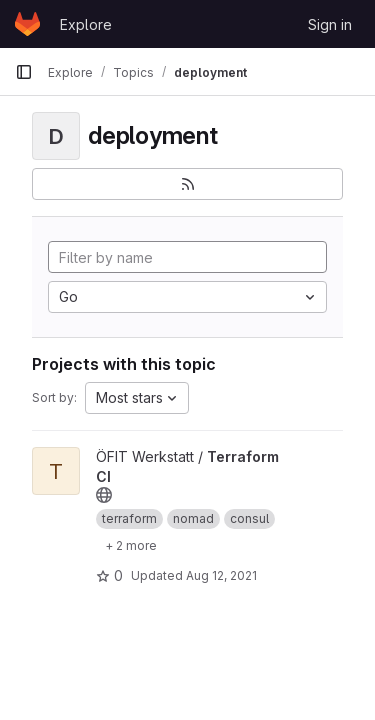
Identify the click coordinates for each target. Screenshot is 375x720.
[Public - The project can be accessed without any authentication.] (104, 495)
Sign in (330, 24)
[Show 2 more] (131, 545)
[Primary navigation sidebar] (24, 72)
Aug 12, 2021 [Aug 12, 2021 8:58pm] (221, 575)
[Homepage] (27, 24)
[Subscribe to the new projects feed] (187, 184)
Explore (86, 24)
